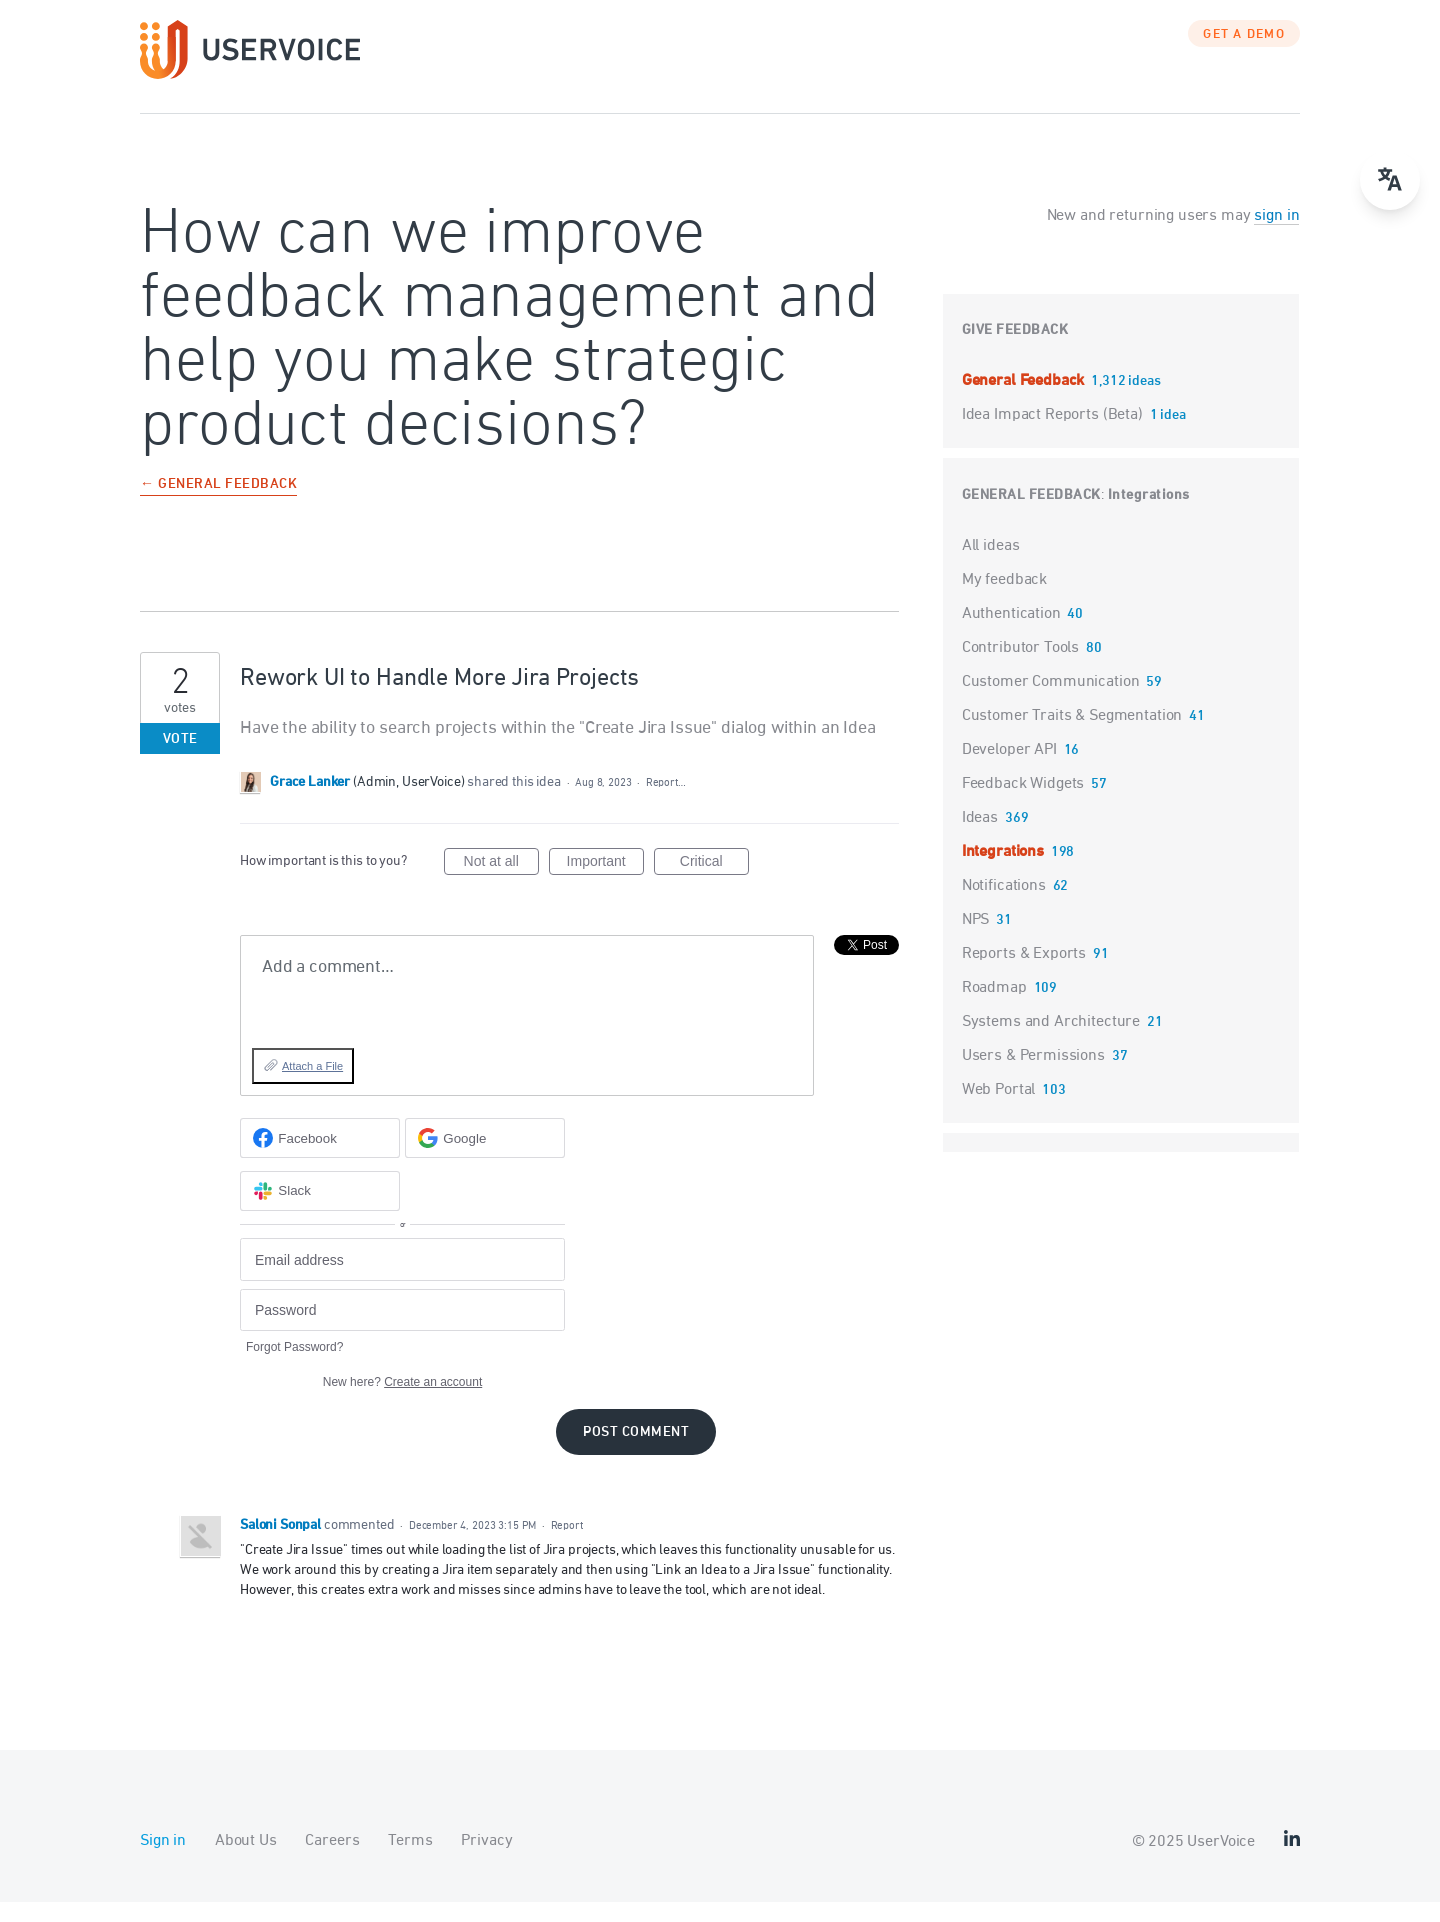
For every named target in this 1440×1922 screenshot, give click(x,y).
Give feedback (1015, 350)
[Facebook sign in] (320, 1158)
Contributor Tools (1020, 668)
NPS (976, 940)
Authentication (1011, 634)
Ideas (980, 838)
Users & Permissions (1033, 1076)
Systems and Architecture (1051, 1042)
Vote (180, 759)
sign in (1276, 236)
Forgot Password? (294, 1367)
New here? (402, 1402)
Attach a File (312, 1086)
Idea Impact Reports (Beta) (1054, 435)
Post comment (636, 1452)
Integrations (1149, 515)
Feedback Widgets (1023, 804)
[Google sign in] (485, 1158)
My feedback (1004, 600)
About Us (246, 1861)
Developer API (1009, 770)
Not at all (501, 884)
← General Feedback (218, 505)
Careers (332, 1861)
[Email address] (402, 1279)
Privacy (486, 1861)
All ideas (991, 566)
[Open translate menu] (1390, 180)
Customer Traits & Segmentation (1072, 736)
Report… (666, 802)
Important (605, 884)
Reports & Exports (1024, 974)
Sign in (163, 1861)
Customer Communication (1051, 702)
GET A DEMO (1244, 55)
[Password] (402, 1330)
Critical (714, 884)
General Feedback (1025, 401)
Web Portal (999, 1110)
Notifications (1004, 906)
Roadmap (994, 1008)
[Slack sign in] (320, 1211)
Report (567, 1545)
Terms (410, 1861)
